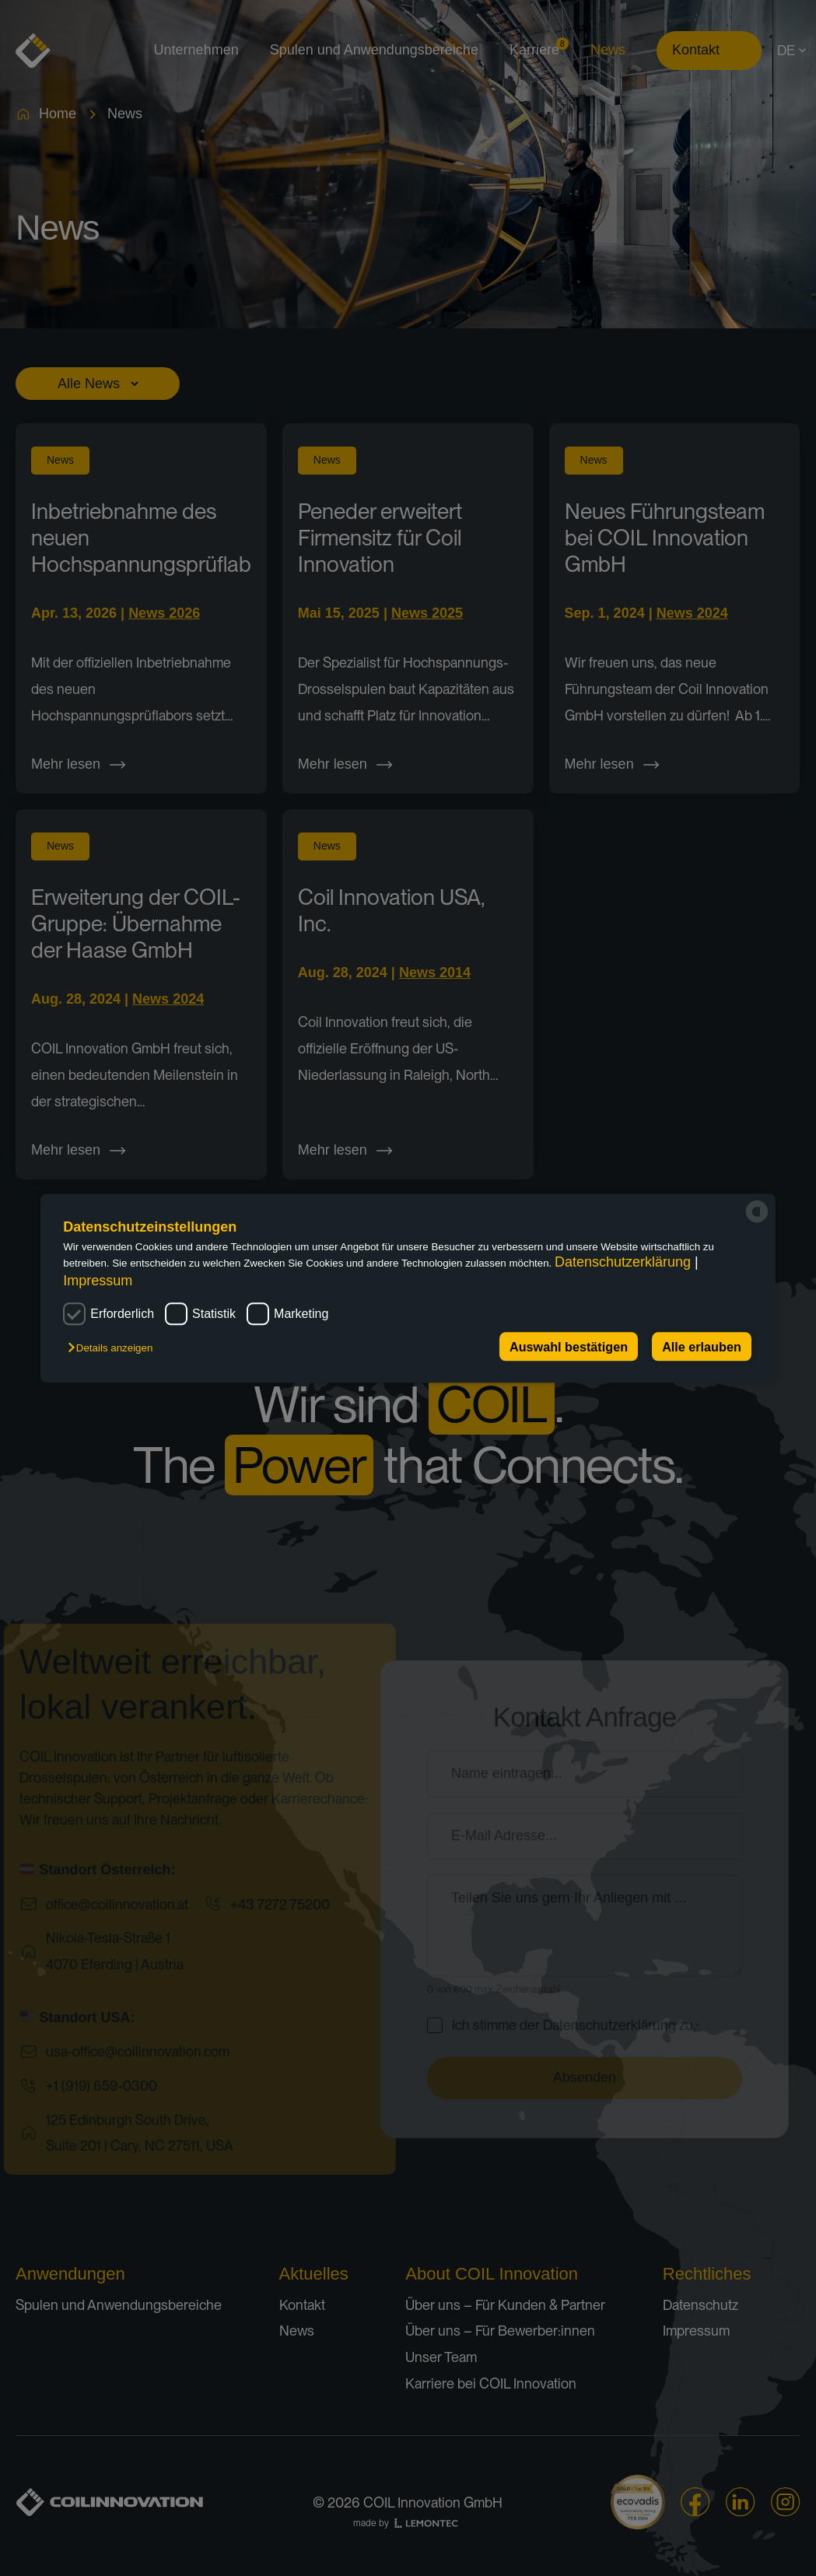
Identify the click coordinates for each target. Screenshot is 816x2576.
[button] (114, 1348)
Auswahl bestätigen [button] (569, 1347)
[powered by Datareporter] (756, 1211)
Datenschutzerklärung (625, 1262)
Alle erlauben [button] (701, 1347)
